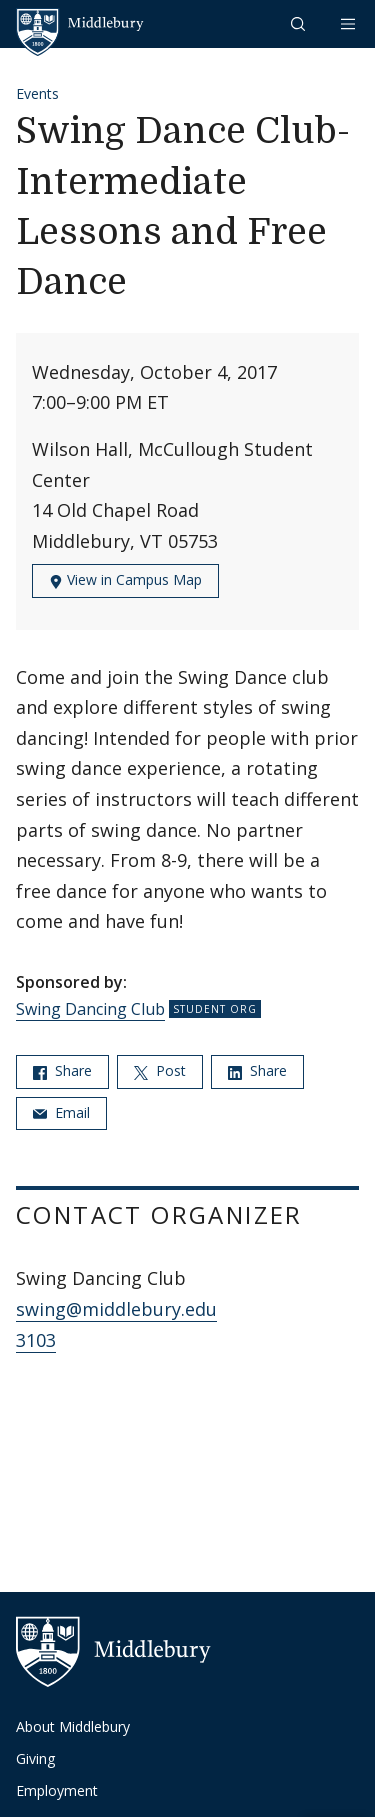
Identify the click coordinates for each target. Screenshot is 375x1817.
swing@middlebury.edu (116, 1309)
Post (160, 1070)
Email (61, 1112)
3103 (36, 1340)
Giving (35, 1758)
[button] (300, 23)
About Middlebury (73, 1726)
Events (37, 93)
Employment (57, 1790)
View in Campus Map (125, 579)
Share (62, 1070)
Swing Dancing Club (90, 1009)
